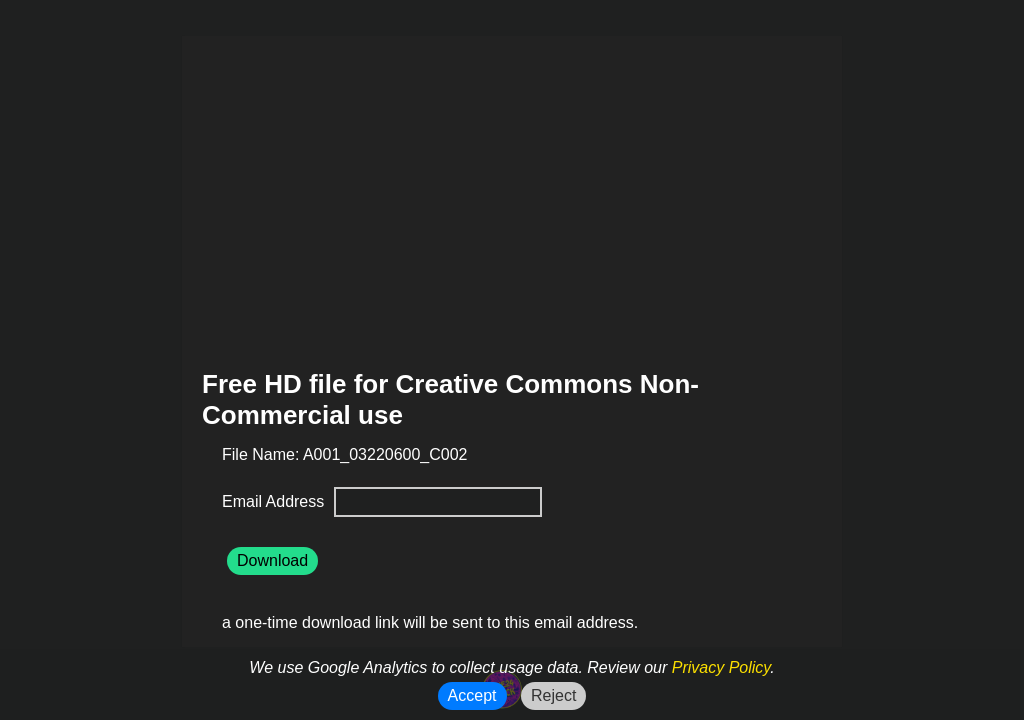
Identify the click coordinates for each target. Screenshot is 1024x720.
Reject (553, 695)
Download (272, 560)
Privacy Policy (721, 667)
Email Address (275, 501)
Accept (472, 695)
